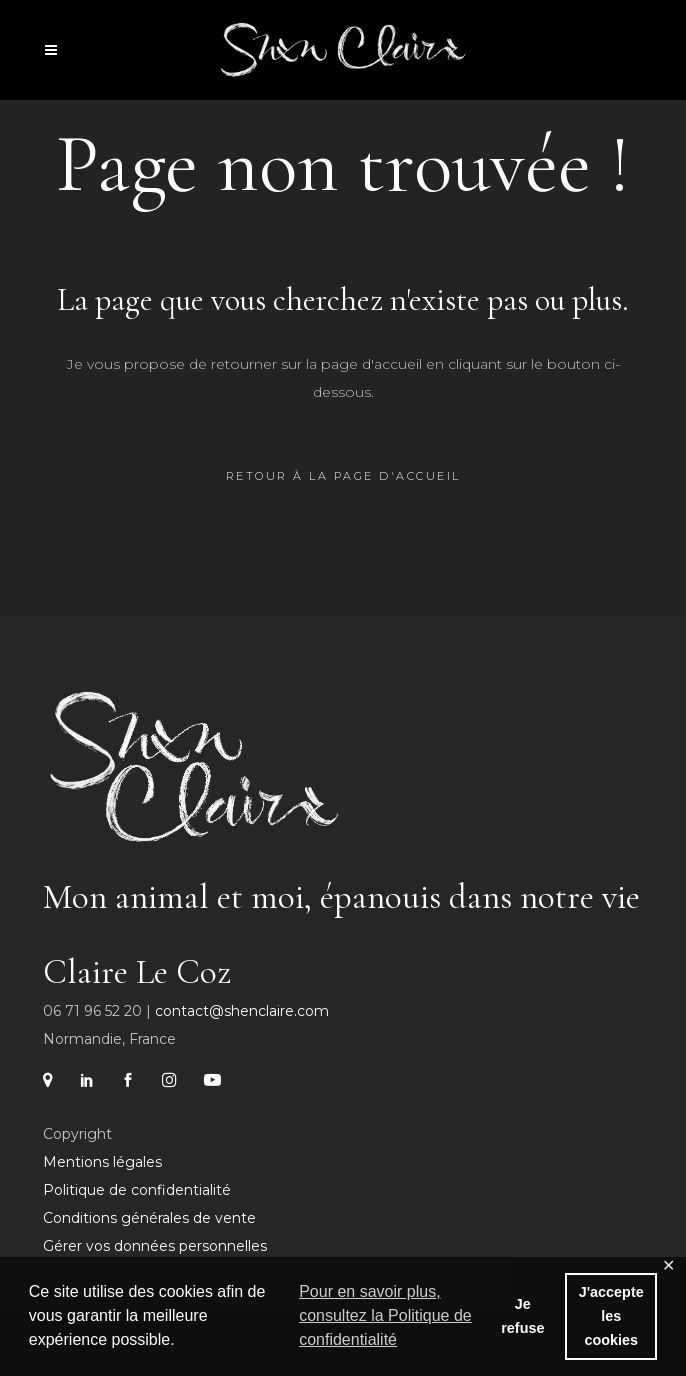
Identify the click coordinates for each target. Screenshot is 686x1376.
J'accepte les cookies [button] (611, 1316)
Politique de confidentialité (137, 1190)
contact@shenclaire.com (242, 1011)
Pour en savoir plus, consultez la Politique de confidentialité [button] (385, 1315)
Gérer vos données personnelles (155, 1246)
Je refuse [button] (522, 1316)
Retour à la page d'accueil (343, 476)
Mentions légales (102, 1162)
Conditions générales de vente (149, 1218)
